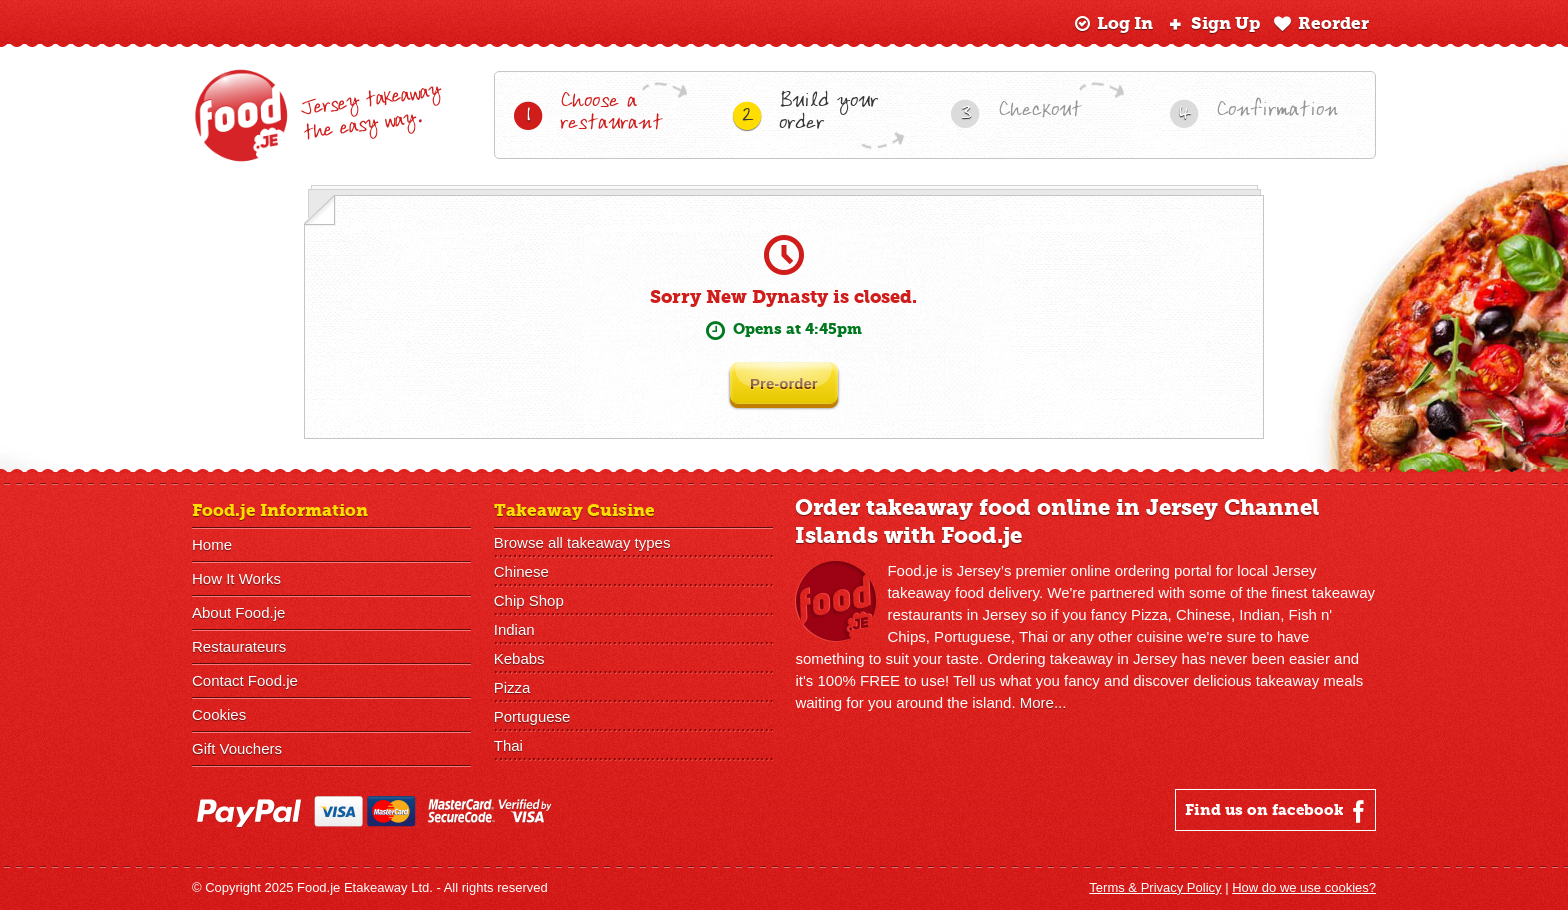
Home (212, 544)
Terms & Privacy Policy (1155, 887)
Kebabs (519, 658)
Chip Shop (529, 600)
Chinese (521, 571)
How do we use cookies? (1304, 887)
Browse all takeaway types (582, 542)
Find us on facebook (1277, 811)
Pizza (512, 687)
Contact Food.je (245, 680)
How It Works (236, 578)
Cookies (219, 714)
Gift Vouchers (237, 748)
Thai (508, 745)
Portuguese (532, 716)
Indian (514, 629)
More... (1043, 702)
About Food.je (238, 612)
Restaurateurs (239, 646)
